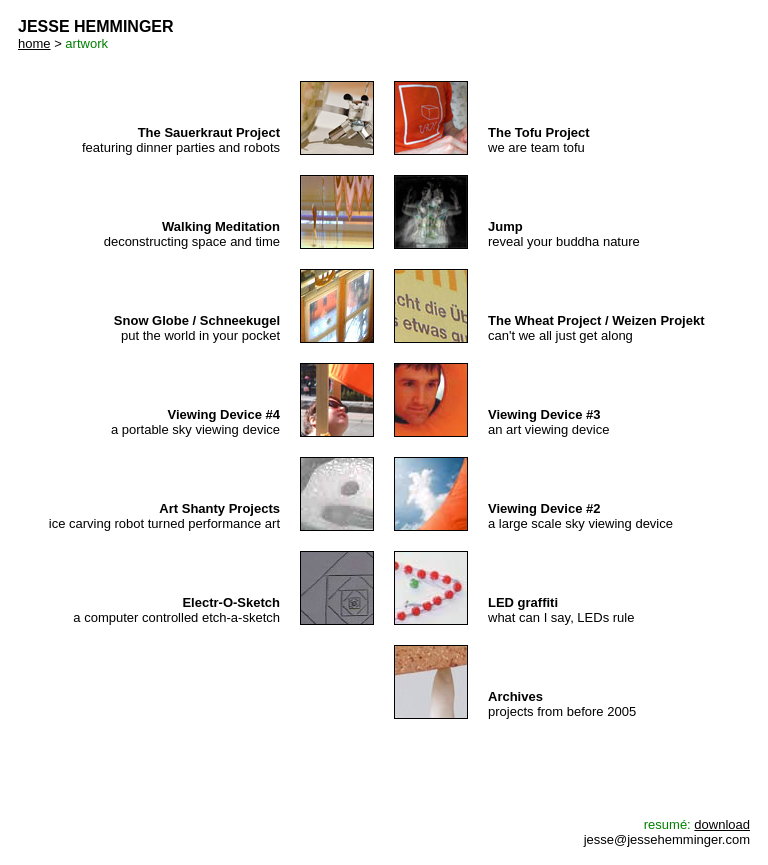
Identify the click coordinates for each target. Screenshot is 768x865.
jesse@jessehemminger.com (667, 839)
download (722, 824)
